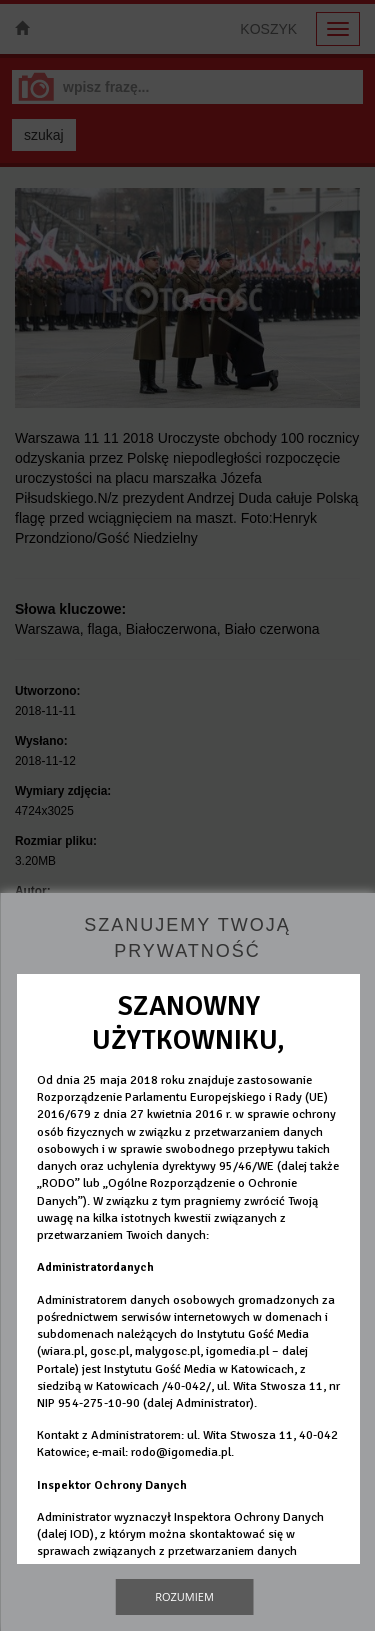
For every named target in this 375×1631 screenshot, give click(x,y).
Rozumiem (184, 1596)
